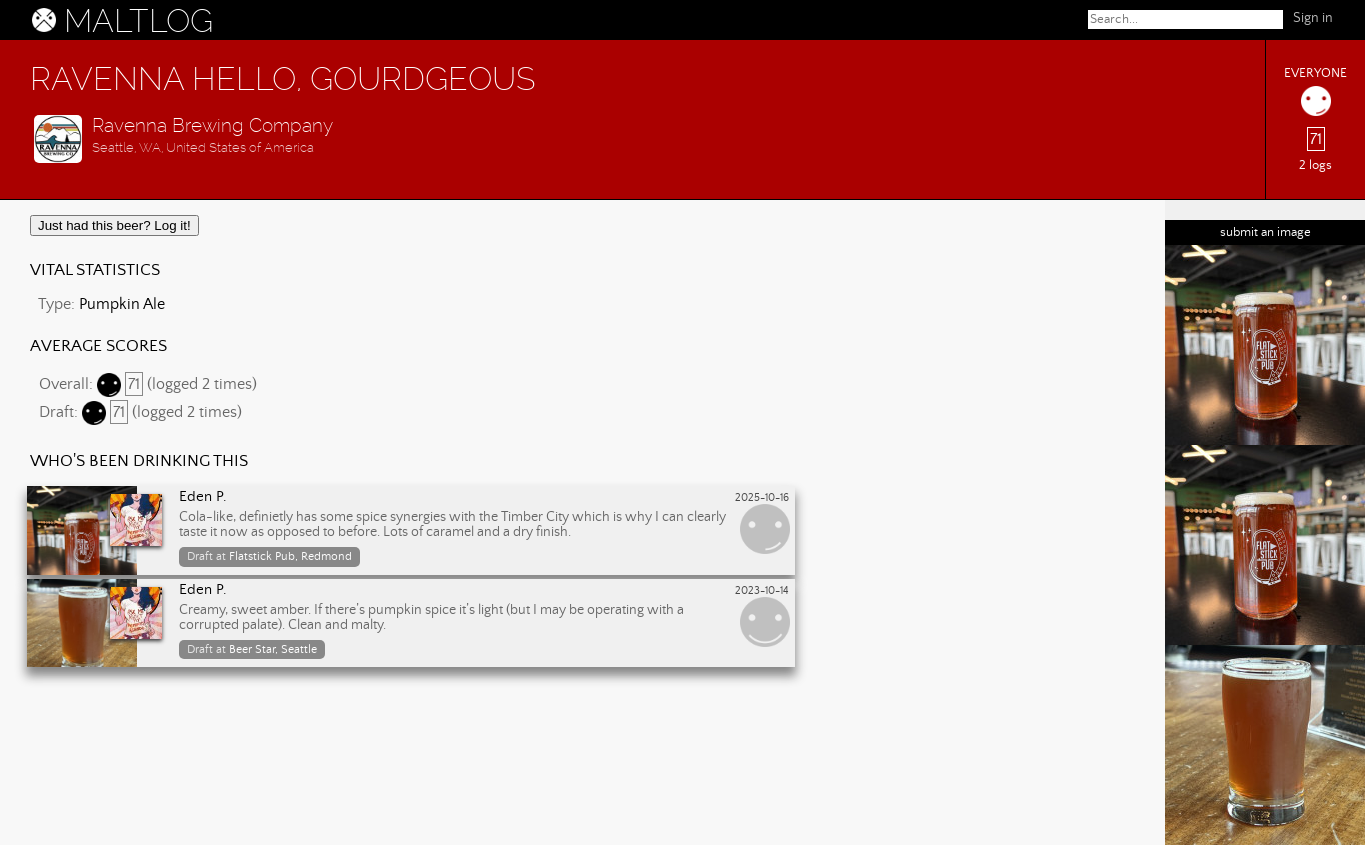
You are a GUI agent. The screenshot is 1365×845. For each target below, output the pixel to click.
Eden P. (203, 497)
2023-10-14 (762, 591)
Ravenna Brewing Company (212, 125)
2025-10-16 (762, 498)
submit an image (1265, 232)
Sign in (1313, 18)
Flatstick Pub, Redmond (290, 556)
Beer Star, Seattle (273, 649)
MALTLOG (138, 21)
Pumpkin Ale (122, 304)
